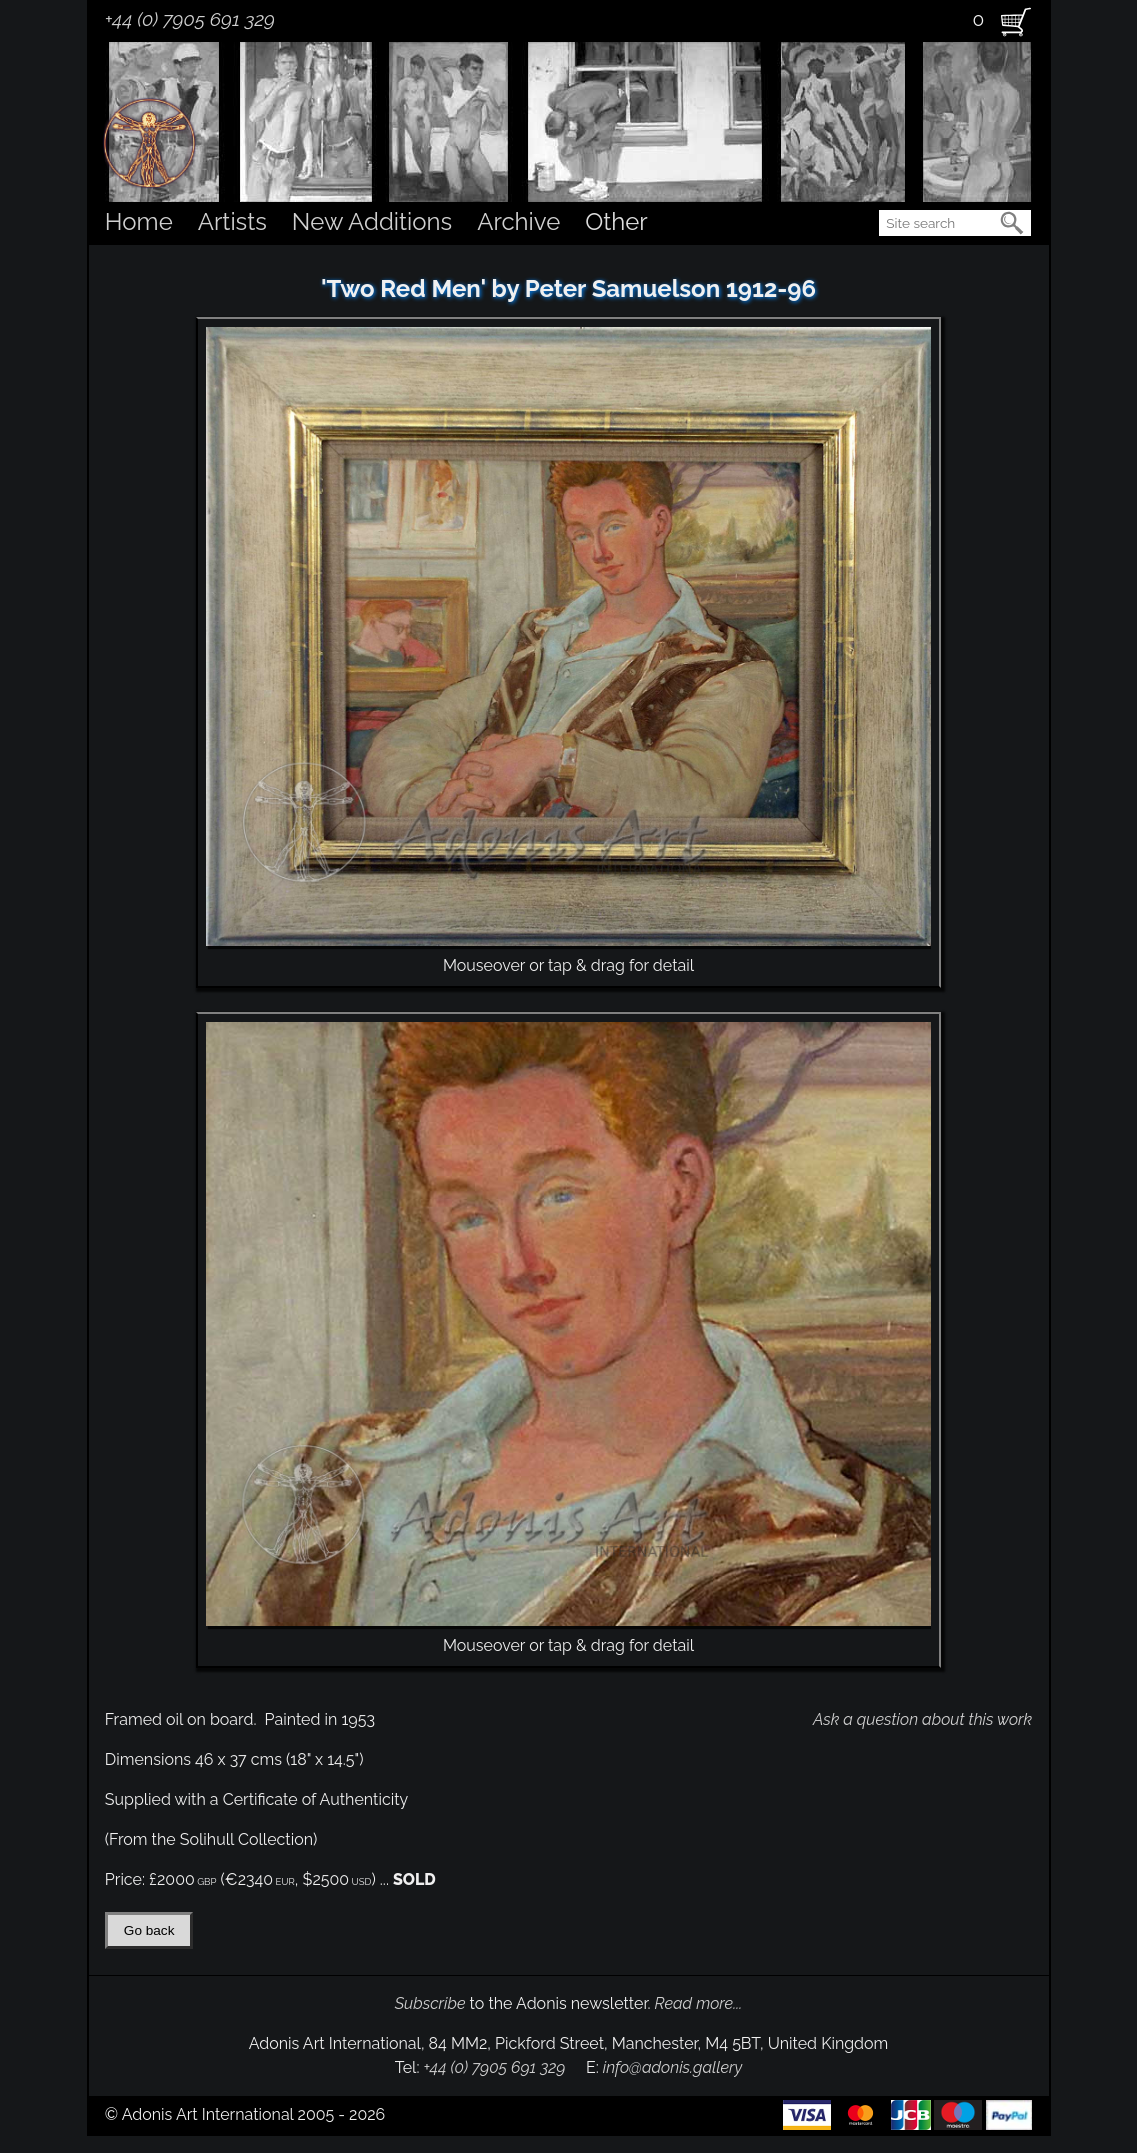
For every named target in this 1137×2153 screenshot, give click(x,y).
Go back (149, 1930)
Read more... (699, 2003)
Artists (232, 221)
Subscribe (430, 2003)
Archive (518, 221)
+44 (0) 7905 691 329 (190, 19)
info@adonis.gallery (673, 2067)
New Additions (372, 221)
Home (139, 221)
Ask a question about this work (922, 1719)
